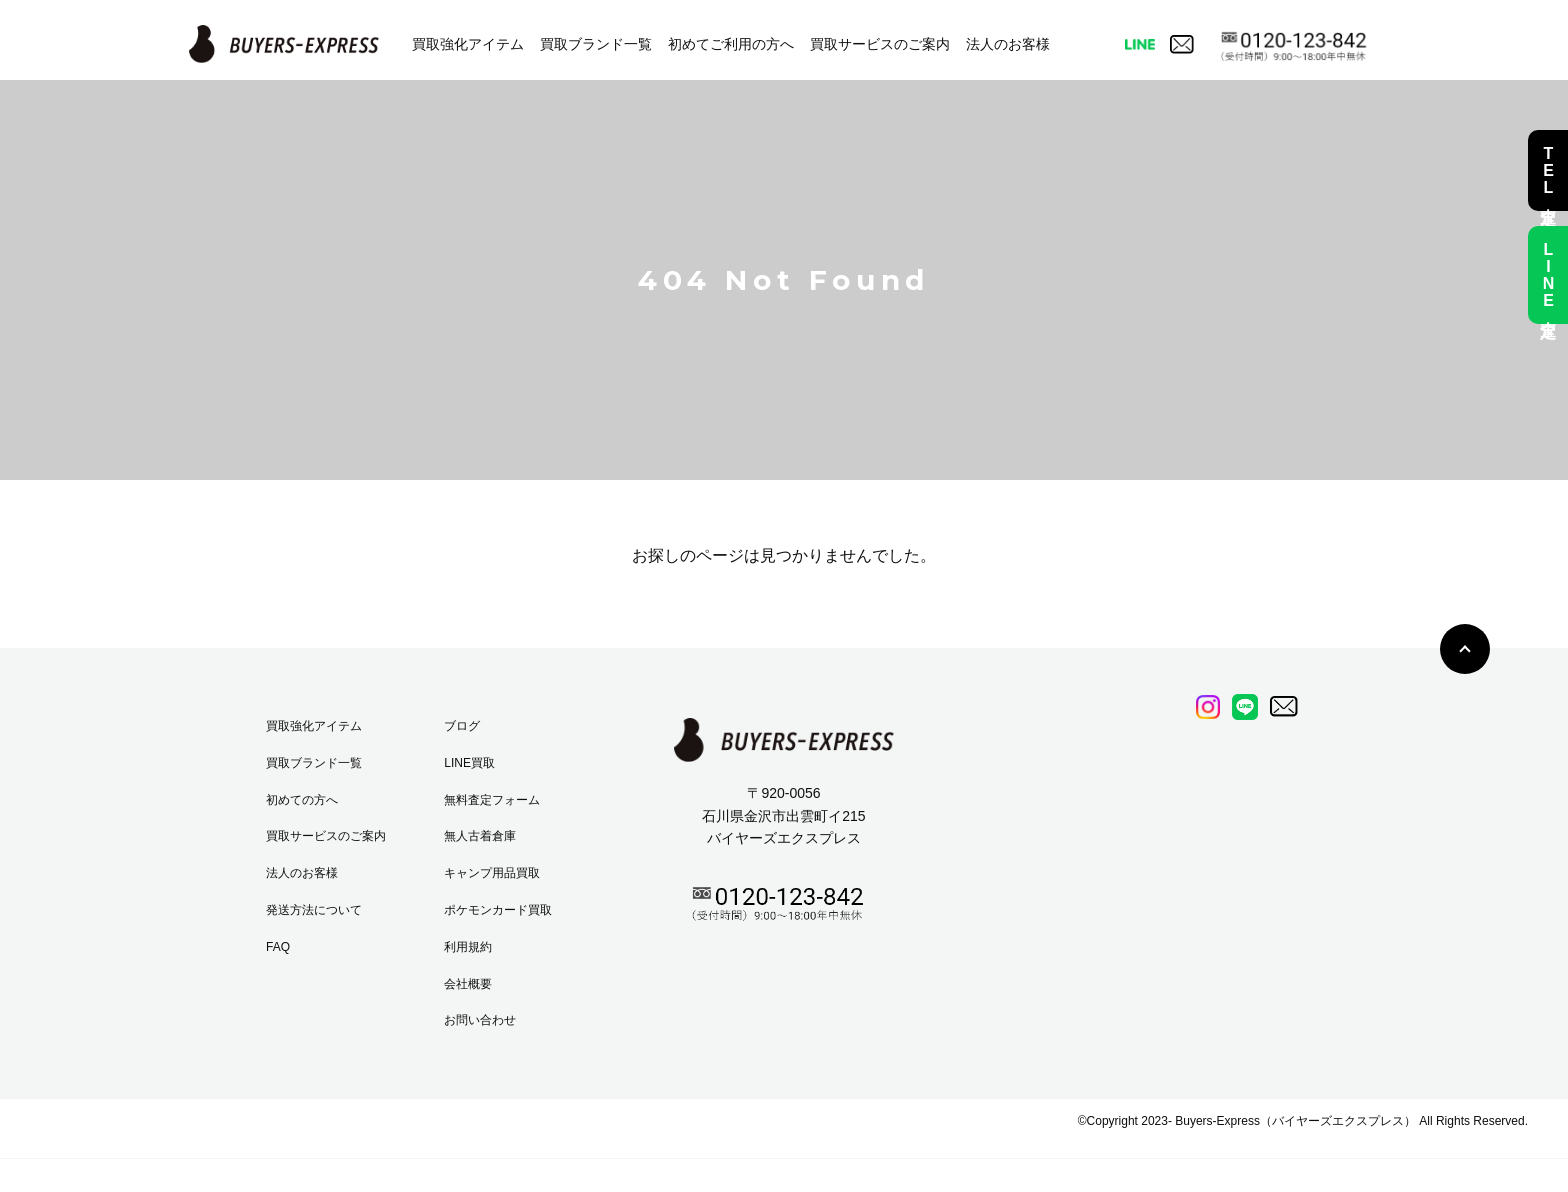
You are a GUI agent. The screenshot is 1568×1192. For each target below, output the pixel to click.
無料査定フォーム (492, 800)
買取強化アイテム (468, 44)
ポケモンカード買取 (498, 910)
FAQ (278, 947)
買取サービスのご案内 (880, 44)
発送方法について (314, 910)
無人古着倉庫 (480, 836)
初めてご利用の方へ (731, 44)
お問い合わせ (480, 1020)
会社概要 (468, 984)
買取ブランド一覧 (596, 44)
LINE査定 (1548, 275)
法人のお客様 (1008, 44)
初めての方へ (302, 800)
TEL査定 (1548, 170)
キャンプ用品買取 (492, 873)
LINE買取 (469, 763)
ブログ (462, 726)
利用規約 (468, 947)
